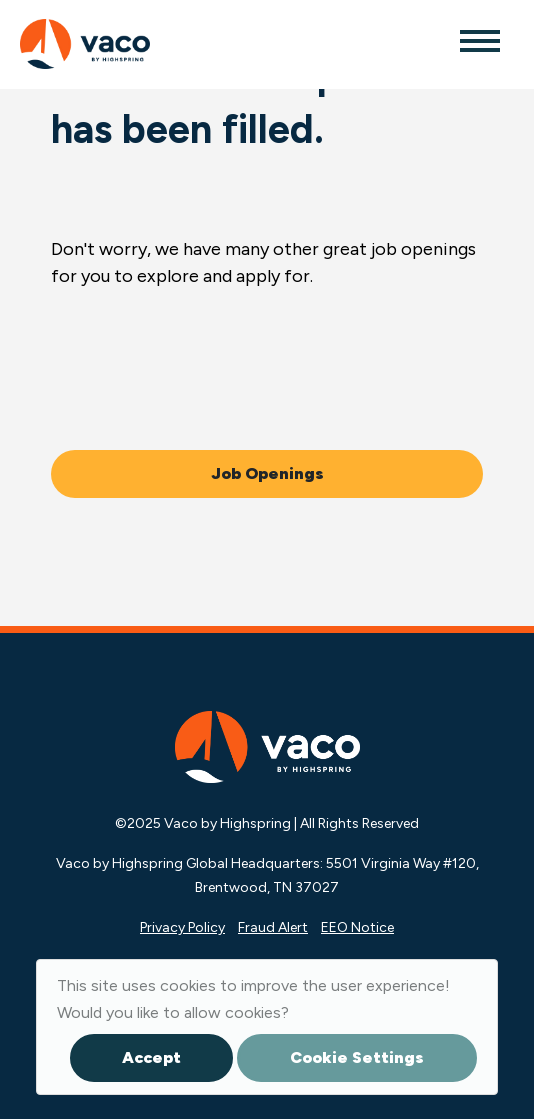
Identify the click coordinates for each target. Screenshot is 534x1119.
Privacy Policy (182, 927)
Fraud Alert (273, 927)
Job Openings (267, 473)
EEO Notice (357, 927)
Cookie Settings (357, 1057)
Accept (151, 1057)
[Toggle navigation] (479, 40)
